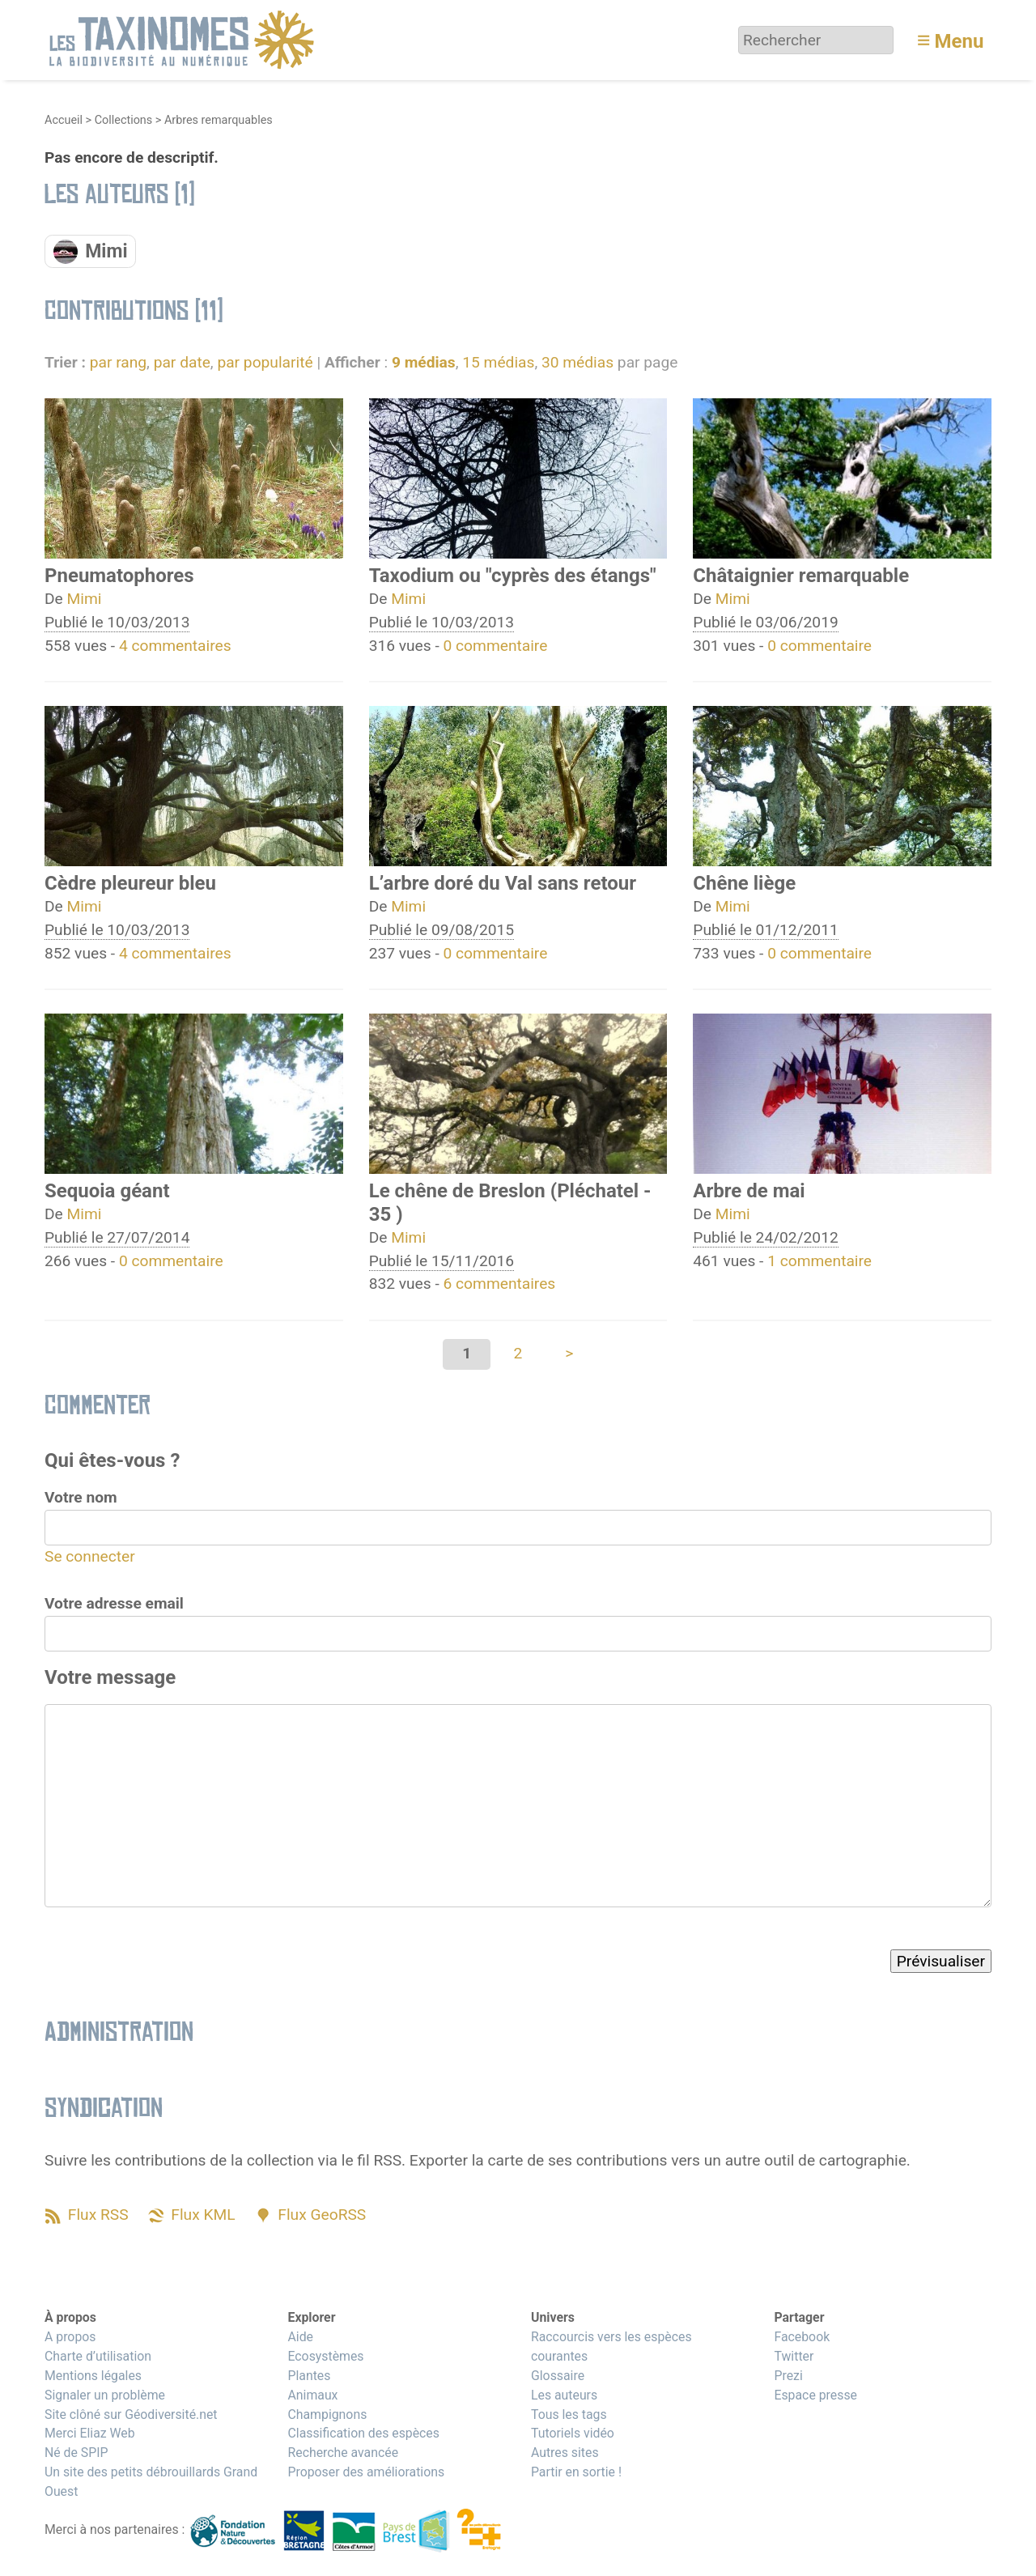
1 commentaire (819, 1261)
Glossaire (557, 2375)
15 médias (498, 362)
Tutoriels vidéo (572, 2433)
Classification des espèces (363, 2433)
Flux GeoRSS (322, 2214)
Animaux (312, 2395)
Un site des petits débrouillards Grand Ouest (151, 2481)
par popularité (264, 362)
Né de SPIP (76, 2452)
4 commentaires (175, 645)
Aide (300, 2336)
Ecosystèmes (325, 2356)
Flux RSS (98, 2214)
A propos (70, 2336)
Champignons (327, 2414)
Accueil (64, 120)
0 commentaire (496, 645)
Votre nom (81, 1497)
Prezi (788, 2375)
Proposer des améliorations (365, 2472)
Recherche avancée (342, 2452)
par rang (118, 362)
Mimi (84, 598)
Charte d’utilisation (98, 2356)
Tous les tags (569, 2414)
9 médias (424, 362)
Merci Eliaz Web (90, 2433)
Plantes (308, 2375)
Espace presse (815, 2395)
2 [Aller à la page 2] (518, 1353)
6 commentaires (500, 1283)
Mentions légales (93, 2375)
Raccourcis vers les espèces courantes (611, 2346)
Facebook (802, 2336)
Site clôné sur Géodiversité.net (131, 2414)
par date (182, 362)
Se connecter (90, 1556)
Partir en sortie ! (576, 2472)
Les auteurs (564, 2395)
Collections (124, 120)
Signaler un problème (105, 2395)
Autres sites (565, 2452)
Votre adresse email (114, 1603)
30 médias (577, 362)
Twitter (793, 2356)
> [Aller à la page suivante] (569, 1353)
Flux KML (203, 2214)
